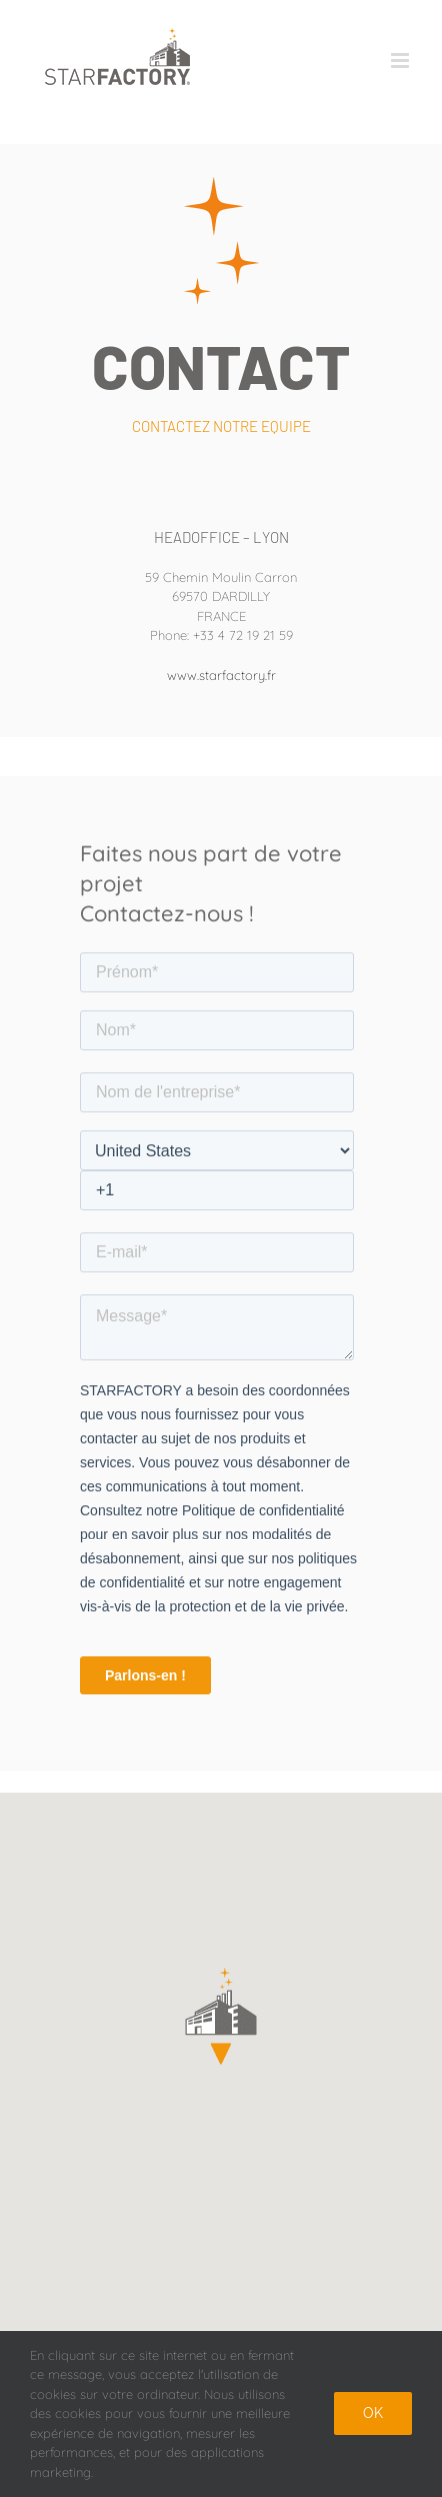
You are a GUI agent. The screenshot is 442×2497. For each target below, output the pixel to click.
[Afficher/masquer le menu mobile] (401, 60)
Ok (373, 2413)
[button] (221, 2018)
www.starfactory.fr (221, 675)
